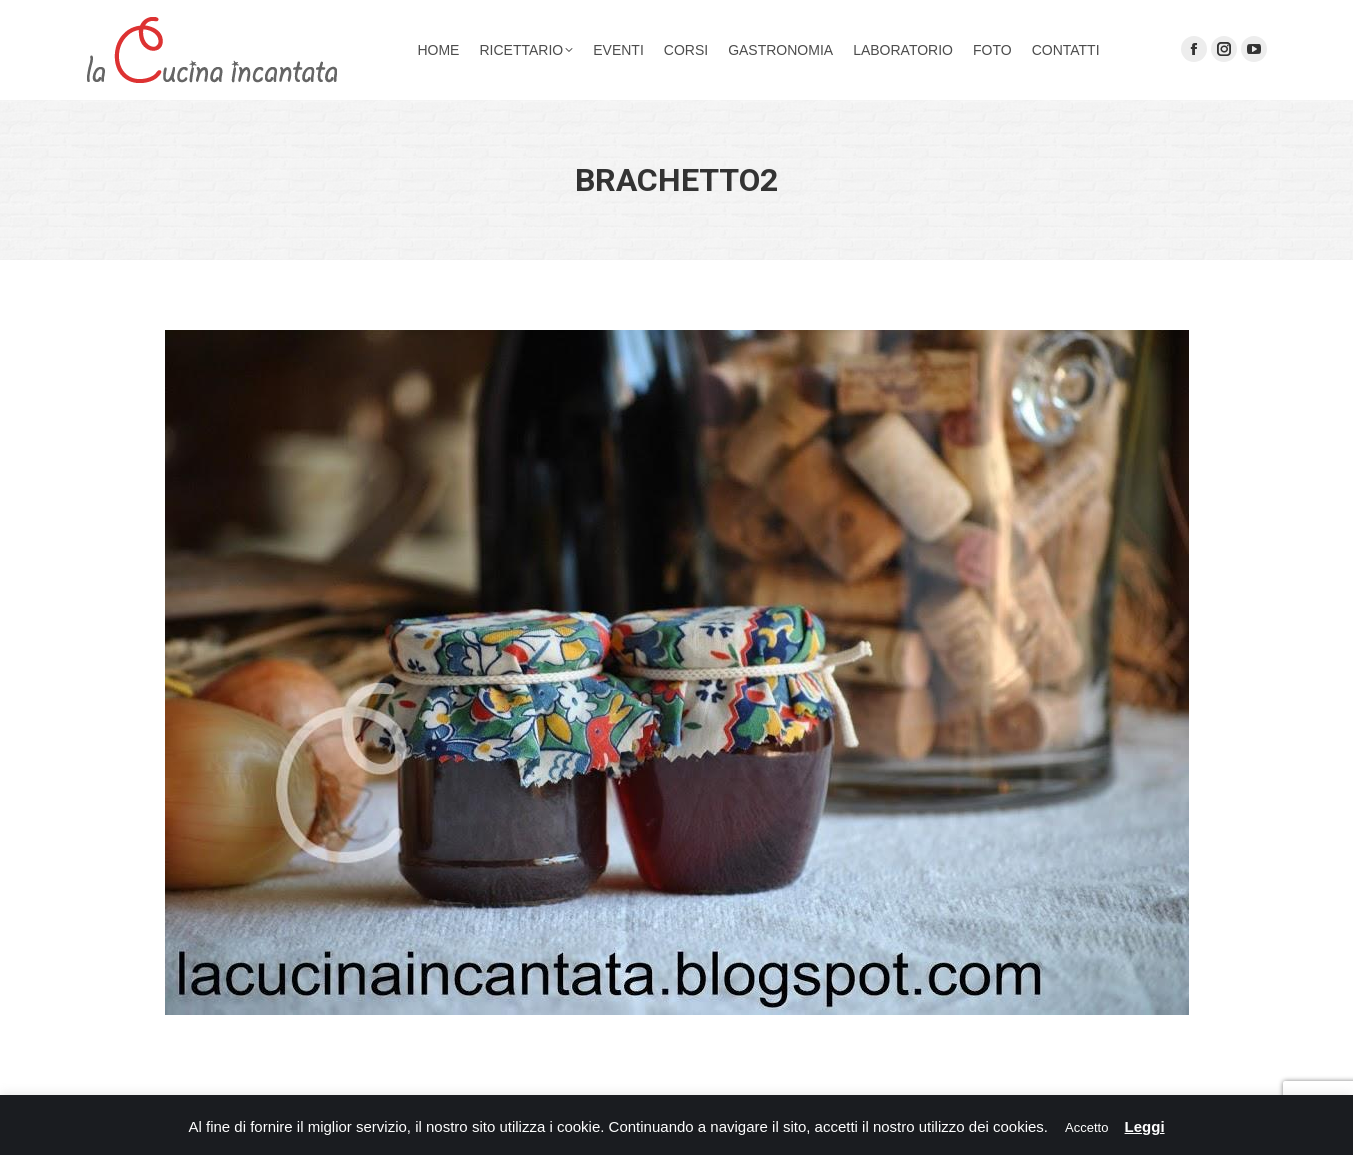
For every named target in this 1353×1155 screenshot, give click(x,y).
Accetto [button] (1086, 1127)
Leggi (1145, 1126)
